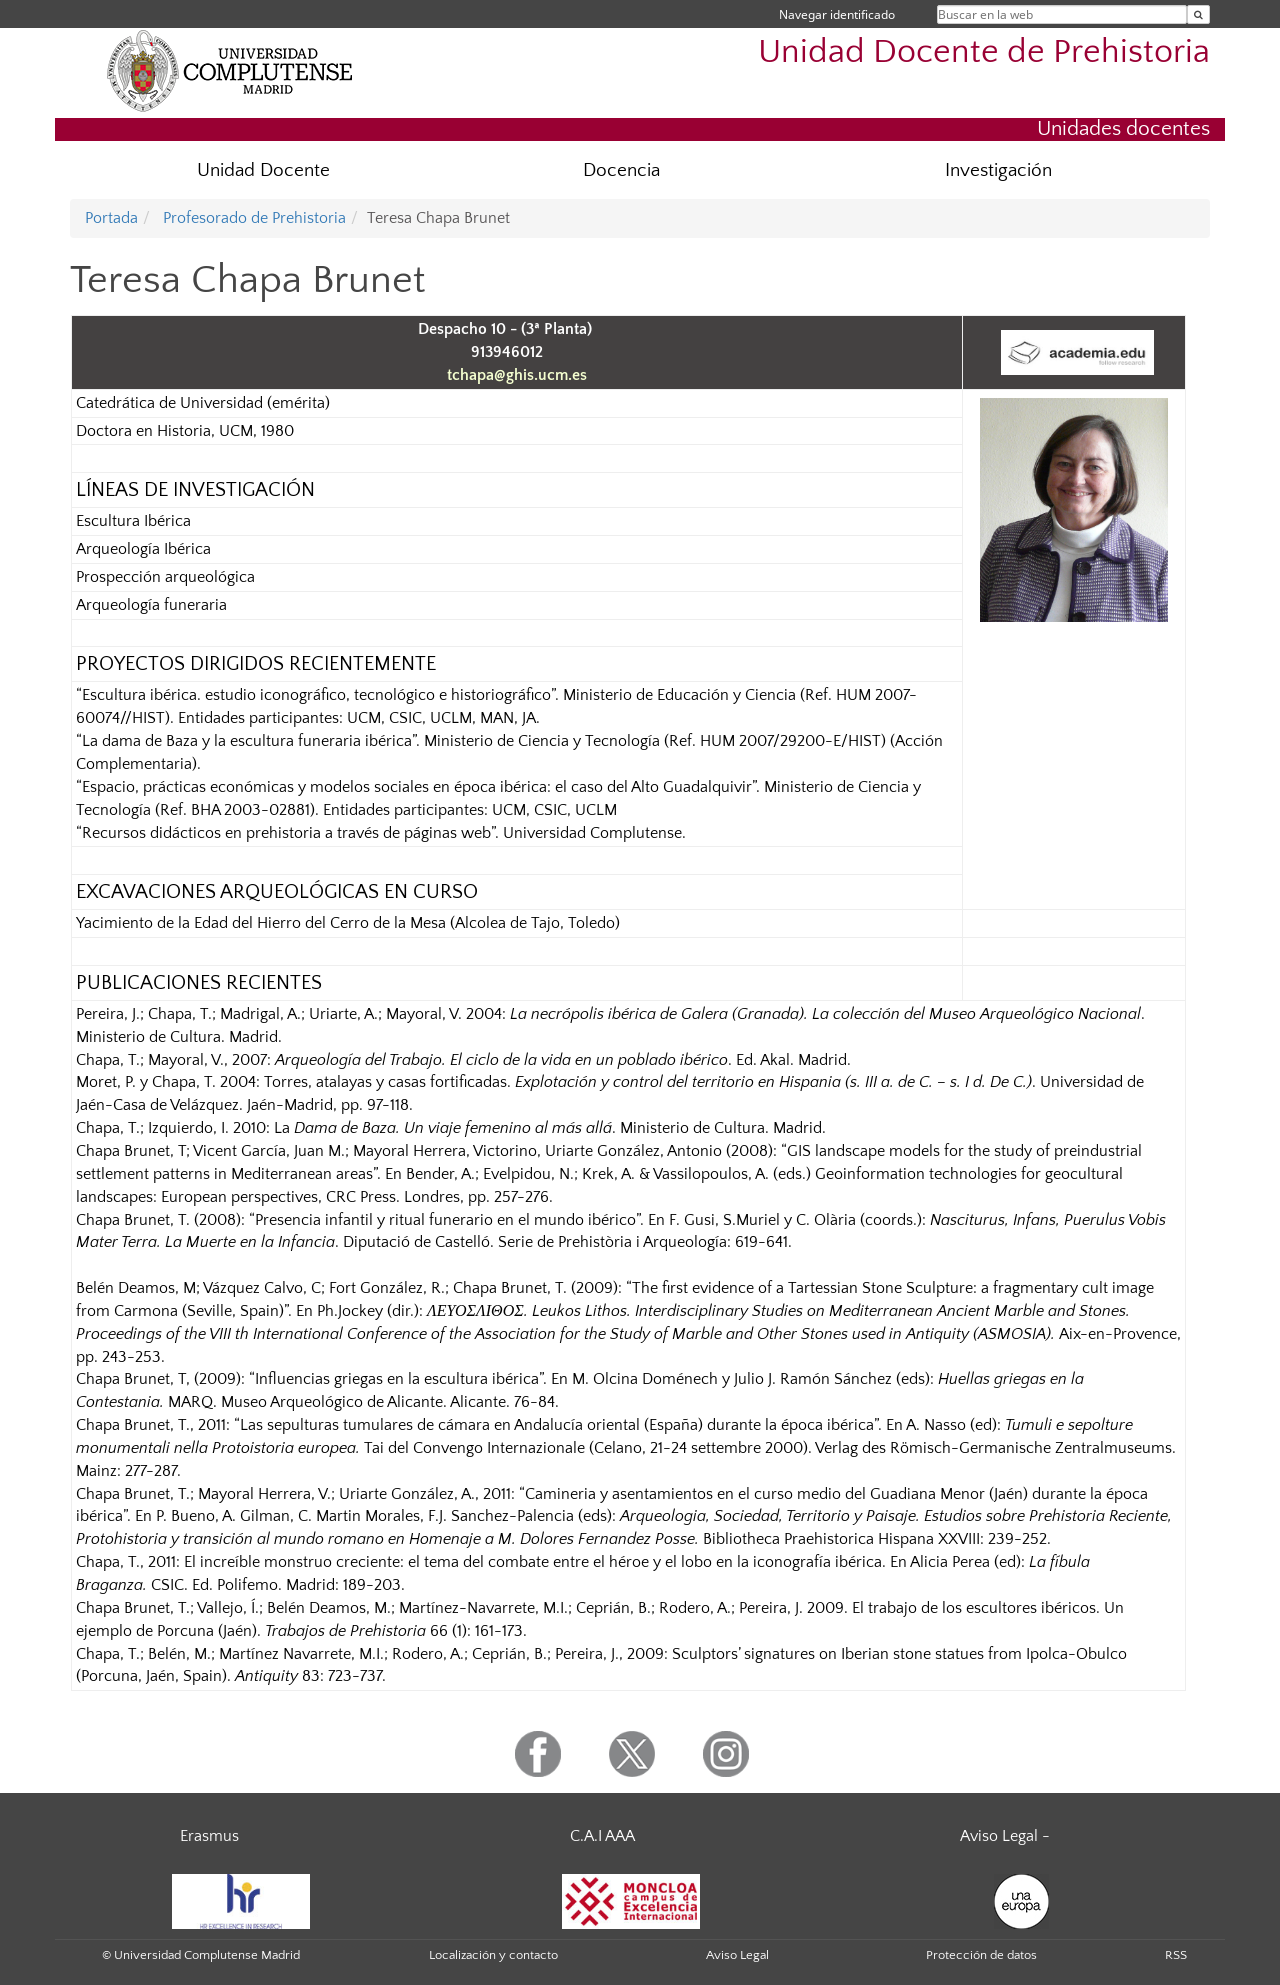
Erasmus (209, 1836)
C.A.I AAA (602, 1836)
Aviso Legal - (1005, 1836)
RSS (1176, 1955)
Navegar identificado (837, 14)
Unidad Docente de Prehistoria (984, 52)
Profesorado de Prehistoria (252, 218)
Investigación (998, 170)
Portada (111, 218)
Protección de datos (981, 1955)
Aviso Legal (737, 1955)
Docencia (621, 170)
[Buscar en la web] (1198, 14)
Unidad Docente (263, 170)
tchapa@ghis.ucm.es (517, 375)
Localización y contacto (493, 1955)
